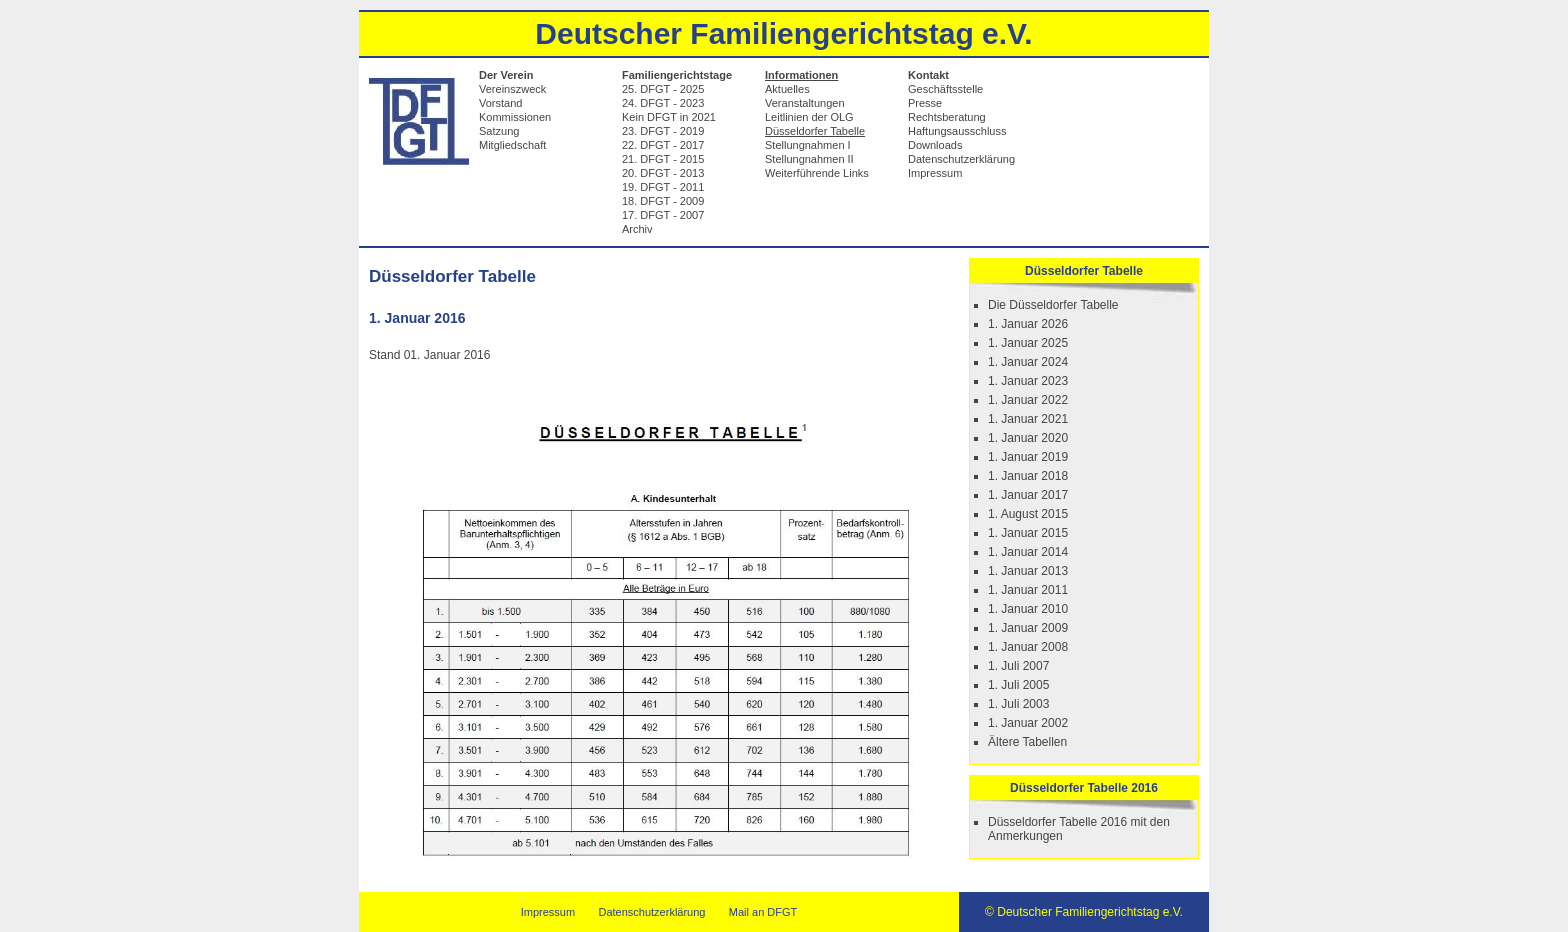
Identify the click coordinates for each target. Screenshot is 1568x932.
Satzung (499, 131)
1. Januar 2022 (1028, 400)
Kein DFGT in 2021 (669, 117)
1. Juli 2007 (1018, 666)
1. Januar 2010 (1028, 609)
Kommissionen (515, 117)
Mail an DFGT (763, 912)
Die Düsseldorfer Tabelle (1053, 305)
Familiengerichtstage (677, 75)
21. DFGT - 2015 (663, 159)
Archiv (637, 229)
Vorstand (500, 103)
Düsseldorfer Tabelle (815, 131)
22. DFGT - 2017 (663, 145)
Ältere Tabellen (1027, 742)
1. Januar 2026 (1028, 324)
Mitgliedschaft (512, 145)
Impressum (935, 173)
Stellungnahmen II (809, 159)
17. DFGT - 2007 (663, 215)
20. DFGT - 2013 (663, 173)
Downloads (935, 145)
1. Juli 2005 (1018, 685)
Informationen (801, 75)
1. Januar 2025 (1028, 343)
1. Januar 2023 (1028, 381)
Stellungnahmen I (808, 145)
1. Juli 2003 (1018, 704)
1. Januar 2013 (1028, 571)
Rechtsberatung (947, 117)
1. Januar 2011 (1028, 590)
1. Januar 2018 (1028, 476)
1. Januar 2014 (1028, 552)
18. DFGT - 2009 (663, 201)
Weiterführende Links (817, 173)
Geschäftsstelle (945, 89)
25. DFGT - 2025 (663, 89)
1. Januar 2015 (1028, 533)
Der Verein (506, 75)
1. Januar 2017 (1028, 495)
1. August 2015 (1028, 514)
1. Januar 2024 (1028, 362)
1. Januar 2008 (1028, 647)
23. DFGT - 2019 (663, 131)
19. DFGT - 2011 (663, 187)
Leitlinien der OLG (809, 117)
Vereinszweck (512, 89)
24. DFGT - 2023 (663, 103)
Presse (925, 103)
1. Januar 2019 (1028, 457)
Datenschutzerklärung (961, 159)
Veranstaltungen (805, 103)
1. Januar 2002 (1028, 723)
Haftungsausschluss (957, 131)
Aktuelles (787, 89)
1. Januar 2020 (1028, 438)
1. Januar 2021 (1028, 419)
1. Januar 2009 (1028, 628)
